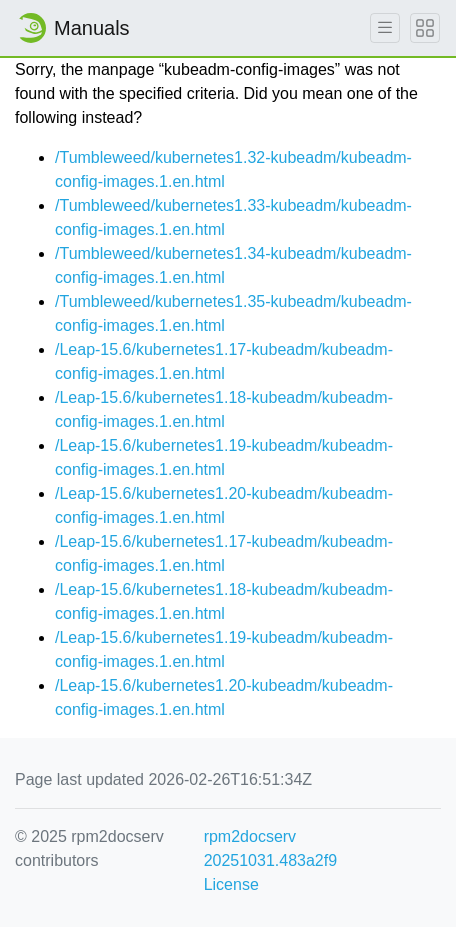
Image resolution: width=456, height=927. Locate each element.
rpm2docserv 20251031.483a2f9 (270, 848)
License (231, 884)
